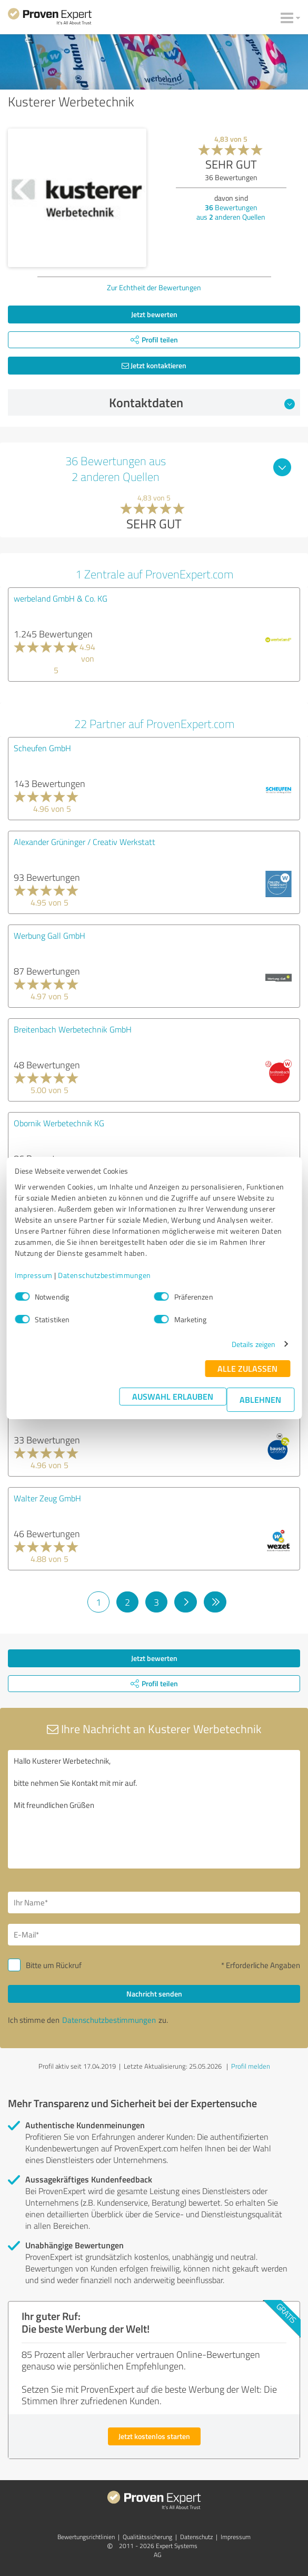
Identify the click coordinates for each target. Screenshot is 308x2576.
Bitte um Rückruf (54, 1965)
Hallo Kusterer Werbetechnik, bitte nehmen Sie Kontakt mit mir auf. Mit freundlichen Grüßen (154, 1809)
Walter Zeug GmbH (47, 1498)
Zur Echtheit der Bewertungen (154, 287)
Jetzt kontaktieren (154, 365)
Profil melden (250, 2066)
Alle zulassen (247, 1368)
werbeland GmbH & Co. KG (60, 598)
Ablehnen (260, 1399)
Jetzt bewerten (154, 314)
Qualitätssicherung (147, 2536)
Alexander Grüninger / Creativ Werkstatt (84, 842)
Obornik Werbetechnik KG (59, 1123)
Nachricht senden (154, 1994)
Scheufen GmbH (42, 748)
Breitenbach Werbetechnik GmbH (73, 1029)
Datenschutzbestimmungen (104, 1275)
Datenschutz (196, 2536)
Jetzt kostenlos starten (154, 2436)
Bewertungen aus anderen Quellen (230, 212)
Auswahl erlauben (172, 1396)
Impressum (34, 1275)
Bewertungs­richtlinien (86, 2536)
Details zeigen (253, 1344)
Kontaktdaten (202, 402)
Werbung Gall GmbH (49, 935)
